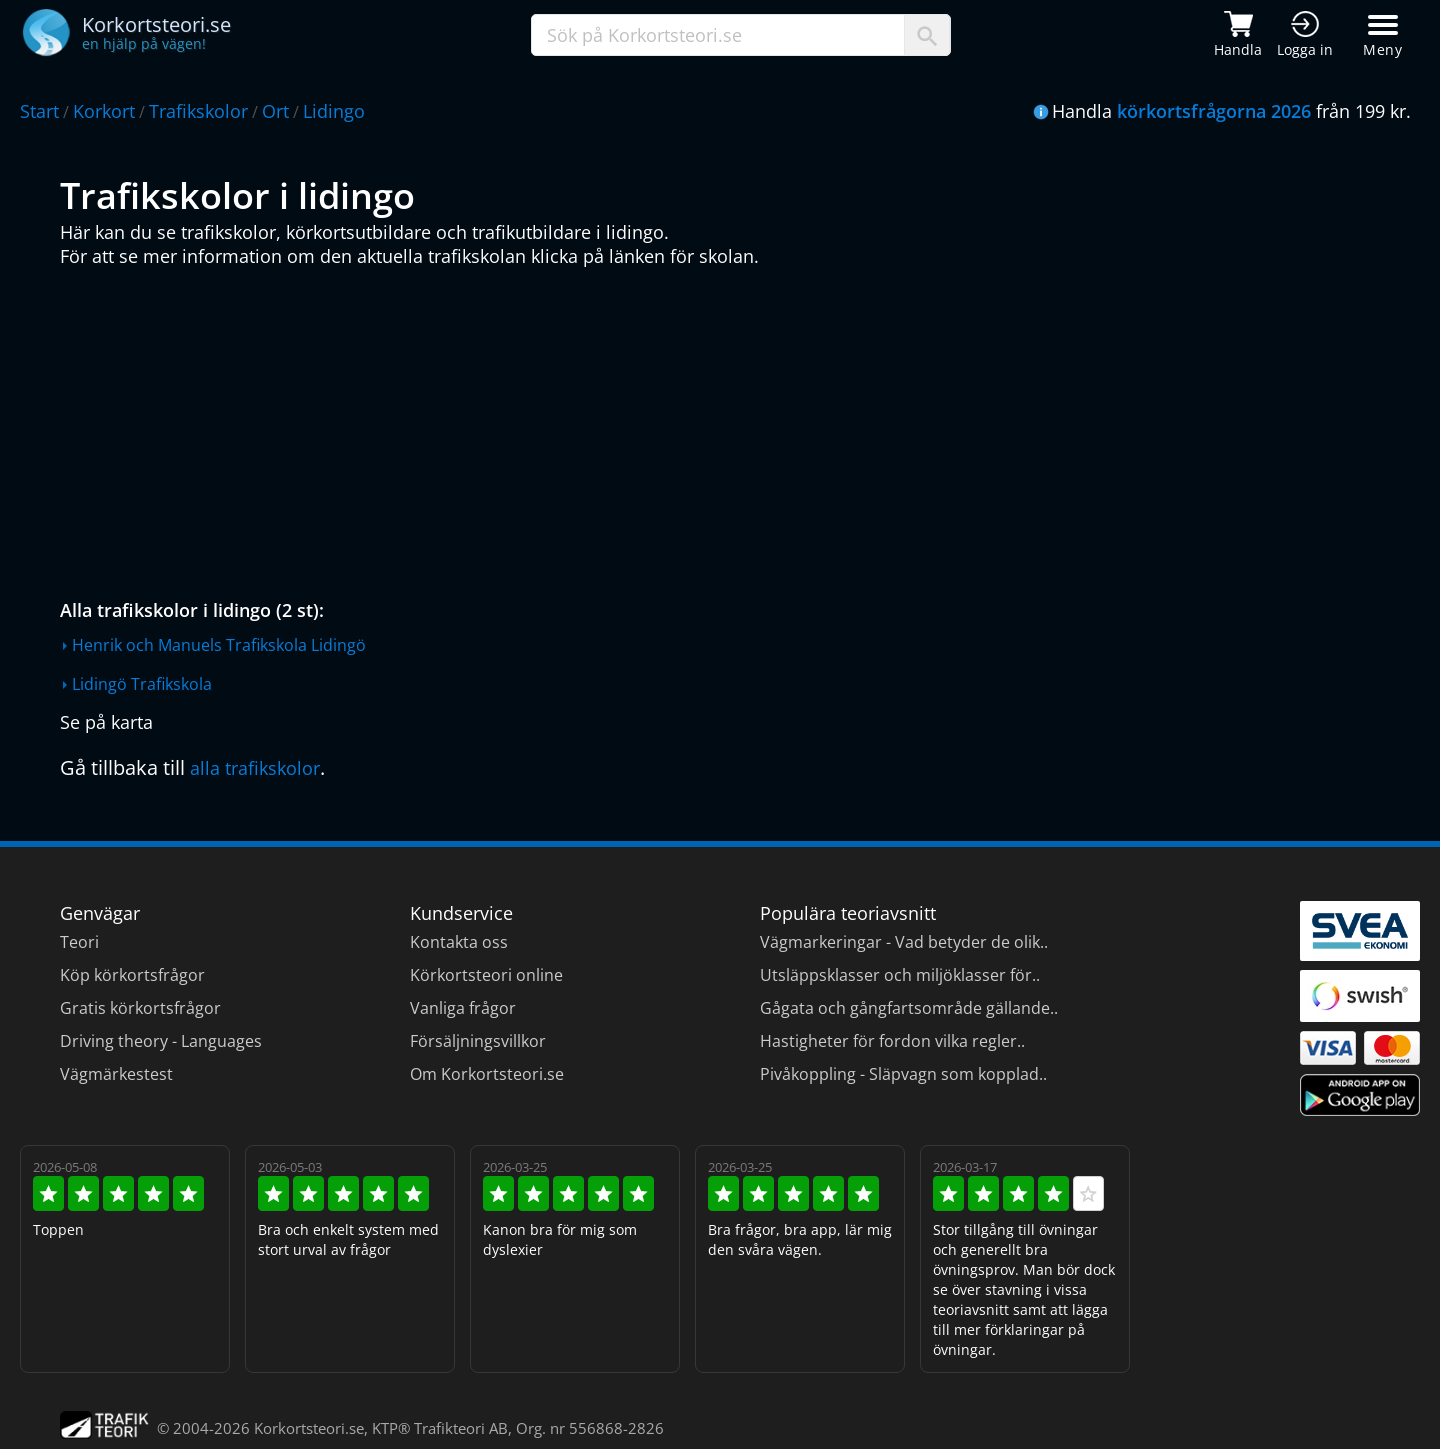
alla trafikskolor (255, 768)
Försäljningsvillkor (478, 1041)
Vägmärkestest (116, 1074)
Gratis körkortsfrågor (140, 1008)
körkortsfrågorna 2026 (1214, 111)
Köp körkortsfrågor (132, 975)
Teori (79, 942)
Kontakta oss (459, 942)
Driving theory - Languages (161, 1041)
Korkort (104, 111)
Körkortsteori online (486, 975)
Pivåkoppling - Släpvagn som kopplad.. (903, 1074)
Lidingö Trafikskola (142, 684)
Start (39, 111)
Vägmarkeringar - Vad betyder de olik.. (904, 942)
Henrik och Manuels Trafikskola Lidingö (219, 645)
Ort (275, 111)
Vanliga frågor (463, 1008)
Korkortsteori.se (309, 1428)
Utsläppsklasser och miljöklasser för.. (900, 975)
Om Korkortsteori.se (487, 1074)
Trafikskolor (198, 111)
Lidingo (334, 111)
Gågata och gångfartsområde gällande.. (909, 1008)
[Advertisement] (660, 428)
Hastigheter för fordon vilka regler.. (892, 1041)
